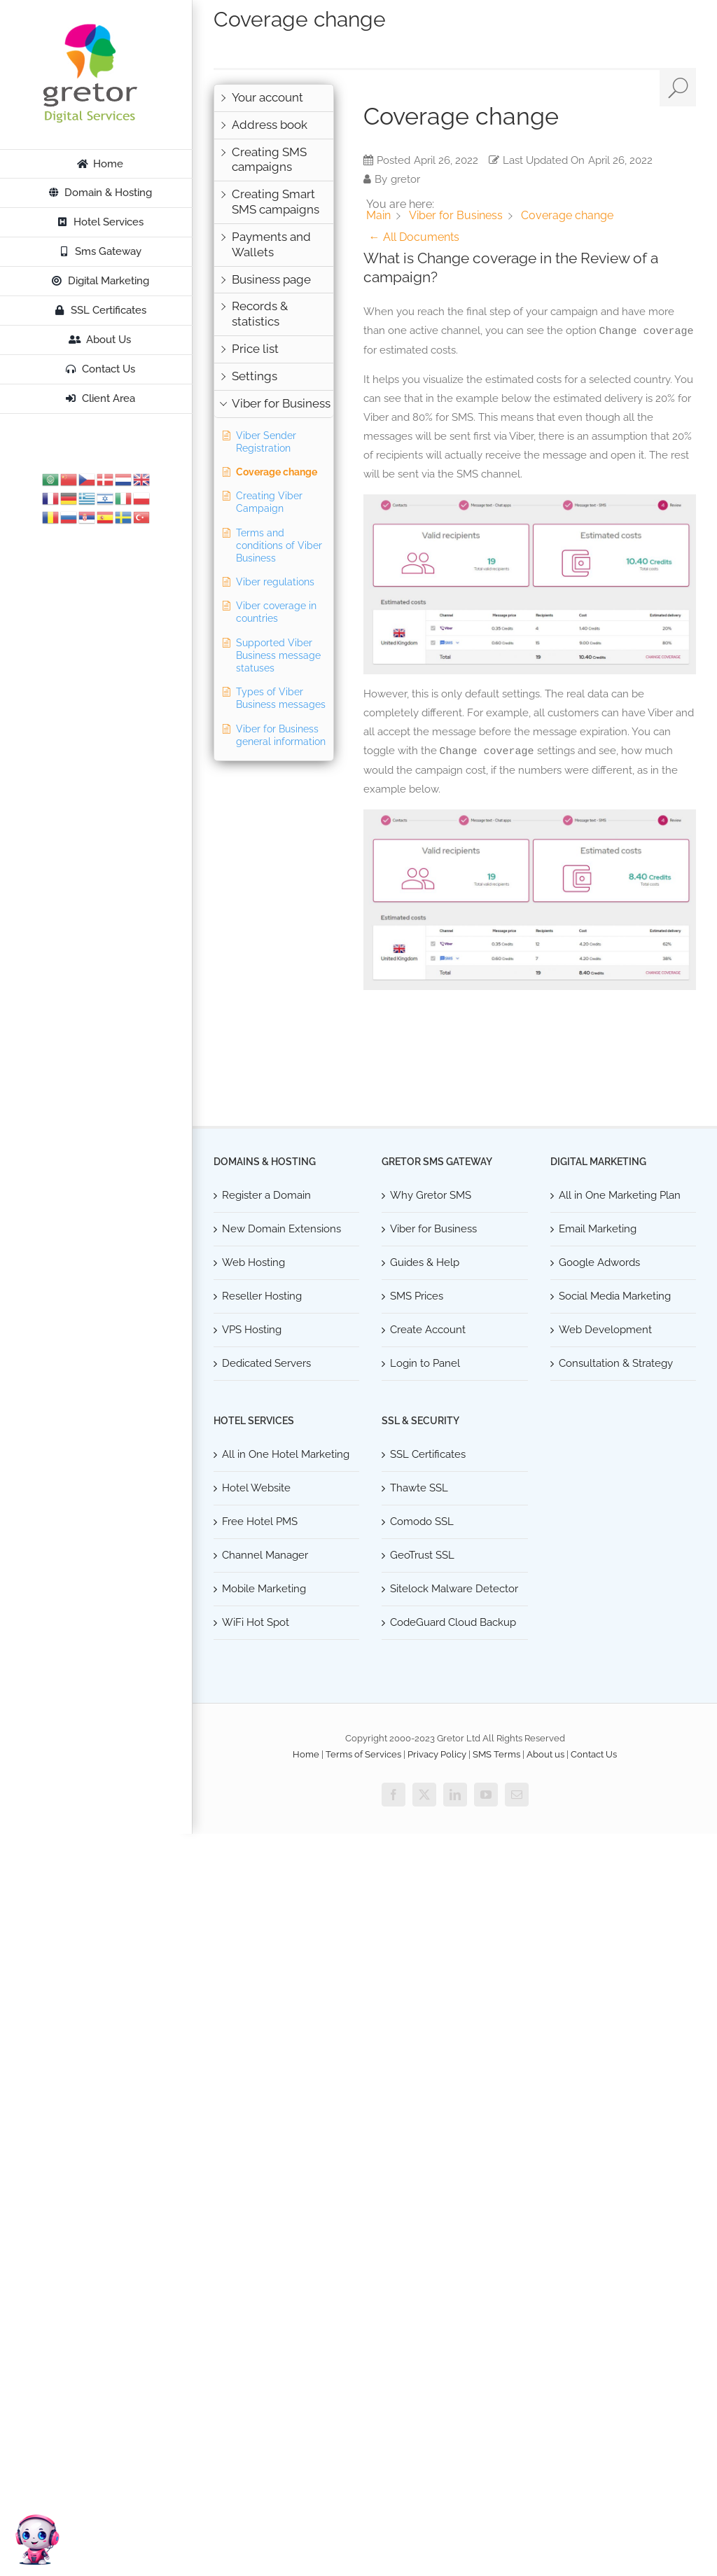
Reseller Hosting (262, 1296)
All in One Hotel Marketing (285, 1454)
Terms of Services (363, 1754)
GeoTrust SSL (422, 1555)
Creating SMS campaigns (269, 159)
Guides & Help (424, 1262)
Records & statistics (260, 313)
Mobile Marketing (264, 1588)
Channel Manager (265, 1555)
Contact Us (594, 1754)
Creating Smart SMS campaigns (275, 201)
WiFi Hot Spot (255, 1622)
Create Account (428, 1329)
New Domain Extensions (281, 1229)
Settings (254, 376)
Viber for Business (281, 403)
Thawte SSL (419, 1488)
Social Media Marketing (615, 1296)
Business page (271, 279)
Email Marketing (597, 1229)
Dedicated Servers (266, 1363)
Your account (267, 97)
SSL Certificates (428, 1454)
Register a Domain (266, 1195)
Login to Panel (425, 1363)
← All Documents (414, 237)
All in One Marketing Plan (620, 1195)
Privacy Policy (437, 1754)
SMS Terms (496, 1754)
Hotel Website (256, 1488)
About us (545, 1754)
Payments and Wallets (271, 244)
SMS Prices (416, 1296)
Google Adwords (599, 1262)
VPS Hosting (251, 1329)
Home (306, 1754)
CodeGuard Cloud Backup (453, 1622)
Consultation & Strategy (616, 1363)
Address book (269, 125)
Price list (255, 349)
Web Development (605, 1329)
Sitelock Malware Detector (454, 1588)
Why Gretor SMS (430, 1195)
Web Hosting (253, 1262)
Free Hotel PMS (260, 1521)
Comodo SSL (422, 1521)
